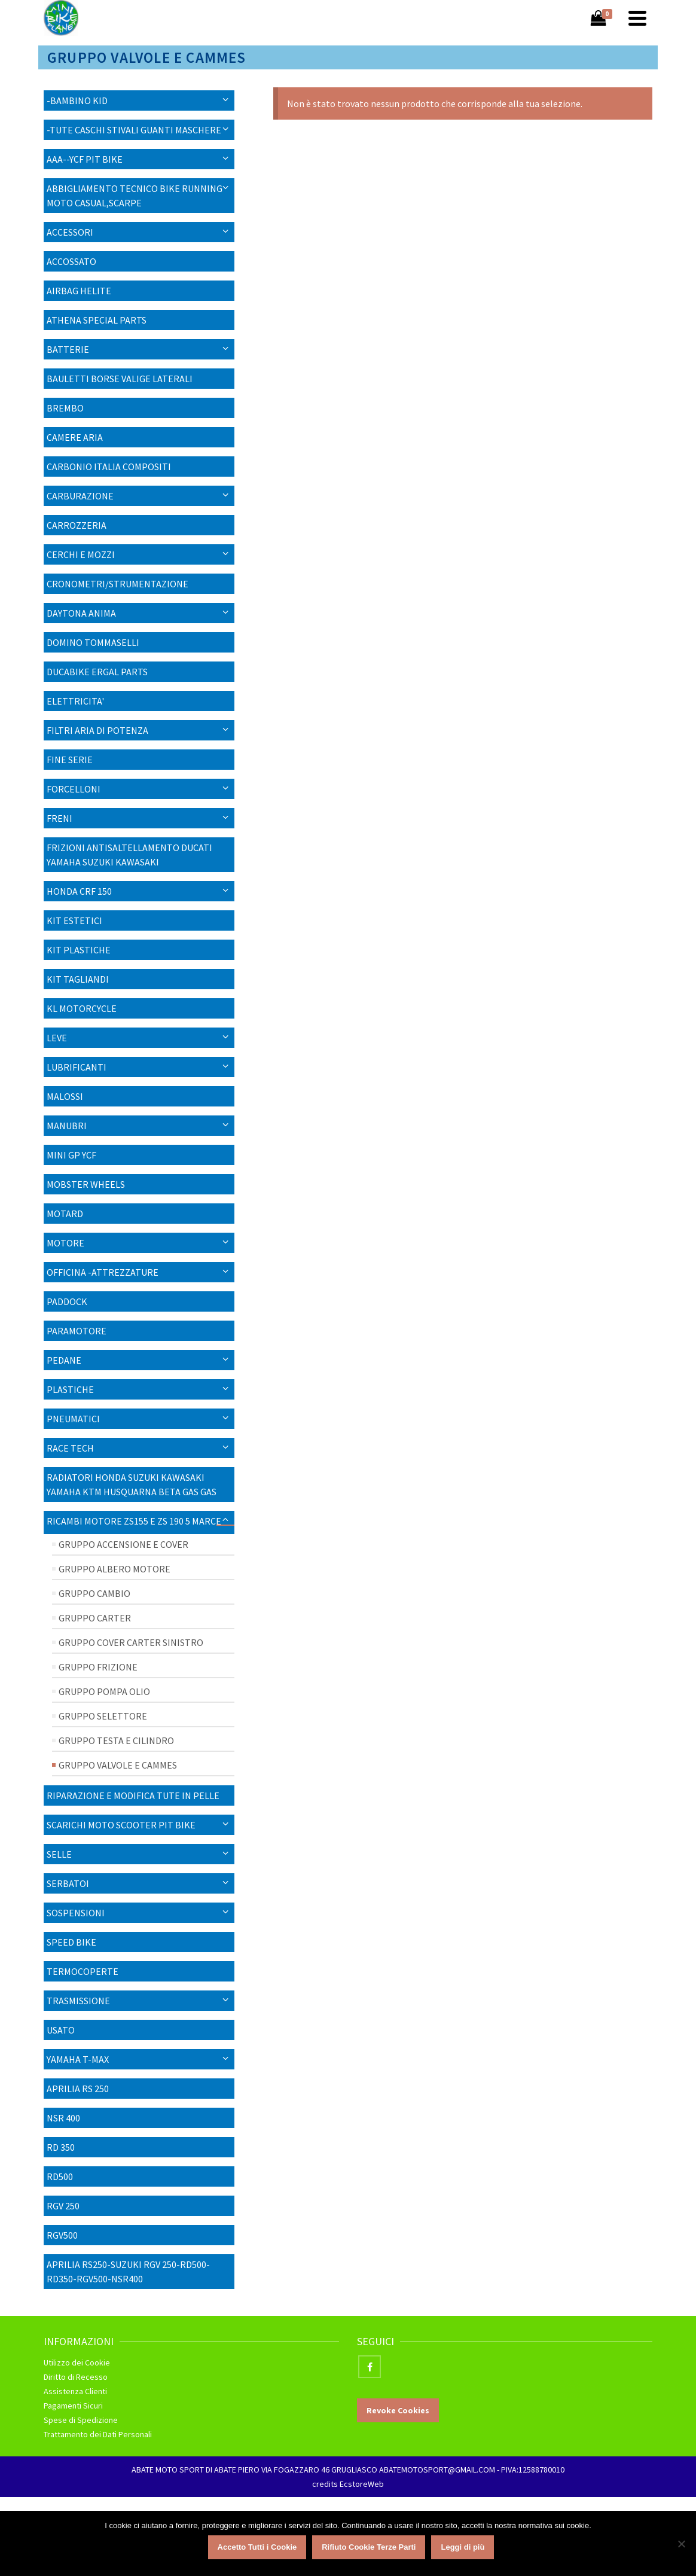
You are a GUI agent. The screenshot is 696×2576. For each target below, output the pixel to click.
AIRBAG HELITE (79, 291)
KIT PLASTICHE (79, 950)
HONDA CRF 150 (79, 891)
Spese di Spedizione (81, 2420)
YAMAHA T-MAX (78, 2059)
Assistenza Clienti (75, 2391)
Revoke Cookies (398, 2410)
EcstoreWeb (362, 2484)
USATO (61, 2030)
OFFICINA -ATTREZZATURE (102, 1272)
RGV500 (62, 2235)
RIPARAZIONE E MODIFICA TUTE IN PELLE (133, 1795)
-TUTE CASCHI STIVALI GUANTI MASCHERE (134, 130)
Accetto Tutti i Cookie (257, 2547)
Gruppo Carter (95, 1618)
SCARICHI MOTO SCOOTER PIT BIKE (121, 1825)
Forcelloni (73, 789)
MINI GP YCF (71, 1155)
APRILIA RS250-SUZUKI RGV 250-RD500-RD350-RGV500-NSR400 (128, 2271)
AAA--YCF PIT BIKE (85, 159)
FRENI (59, 818)
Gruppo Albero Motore (114, 1569)
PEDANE (64, 1360)
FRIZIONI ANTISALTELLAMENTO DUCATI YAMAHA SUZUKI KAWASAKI (129, 855)
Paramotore (76, 1331)
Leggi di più (462, 2547)
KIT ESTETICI (74, 920)
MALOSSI (65, 1096)
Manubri (67, 1126)
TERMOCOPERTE (82, 1971)
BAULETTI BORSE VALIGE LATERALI (120, 379)
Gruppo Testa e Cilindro (116, 1740)
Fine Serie (70, 760)
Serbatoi (68, 1883)
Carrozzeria (76, 525)
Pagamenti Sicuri (73, 2405)
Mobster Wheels (86, 1184)
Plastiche (70, 1389)
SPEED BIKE (71, 1942)
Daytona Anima (81, 613)
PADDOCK (67, 1301)
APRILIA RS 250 (78, 2089)
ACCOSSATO (71, 261)
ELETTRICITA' (75, 701)
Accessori (70, 232)
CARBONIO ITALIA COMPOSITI (109, 466)
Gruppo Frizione (98, 1667)
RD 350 (61, 2147)
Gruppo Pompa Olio (104, 1691)
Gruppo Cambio (94, 1593)
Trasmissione (78, 2001)
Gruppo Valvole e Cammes (118, 1765)
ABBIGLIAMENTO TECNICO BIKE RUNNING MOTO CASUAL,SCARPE (134, 195)
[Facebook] (369, 2366)
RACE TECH (70, 1448)
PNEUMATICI (73, 1419)
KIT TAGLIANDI (78, 979)
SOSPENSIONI (76, 1913)
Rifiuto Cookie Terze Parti (369, 2547)
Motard (65, 1214)
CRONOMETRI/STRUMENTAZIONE (117, 584)
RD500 (60, 2176)
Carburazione (80, 496)
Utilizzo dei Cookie (77, 2362)
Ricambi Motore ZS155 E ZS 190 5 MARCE (134, 1521)
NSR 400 (63, 2118)
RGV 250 (63, 2206)
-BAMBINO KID (77, 100)
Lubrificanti (76, 1067)
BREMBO (65, 408)
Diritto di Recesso (76, 2376)
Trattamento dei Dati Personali (98, 2434)
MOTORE (65, 1243)
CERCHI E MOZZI (81, 554)
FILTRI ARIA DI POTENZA (97, 730)
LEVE (57, 1038)
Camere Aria (75, 437)
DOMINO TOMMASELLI (93, 642)
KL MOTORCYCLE (82, 1008)
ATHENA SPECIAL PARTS (96, 320)
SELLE (59, 1854)
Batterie (68, 349)
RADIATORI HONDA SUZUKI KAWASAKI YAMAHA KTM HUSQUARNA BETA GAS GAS (131, 1484)
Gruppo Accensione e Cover (123, 1544)
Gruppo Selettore (103, 1716)
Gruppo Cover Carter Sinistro (131, 1642)
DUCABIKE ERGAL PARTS (97, 672)
